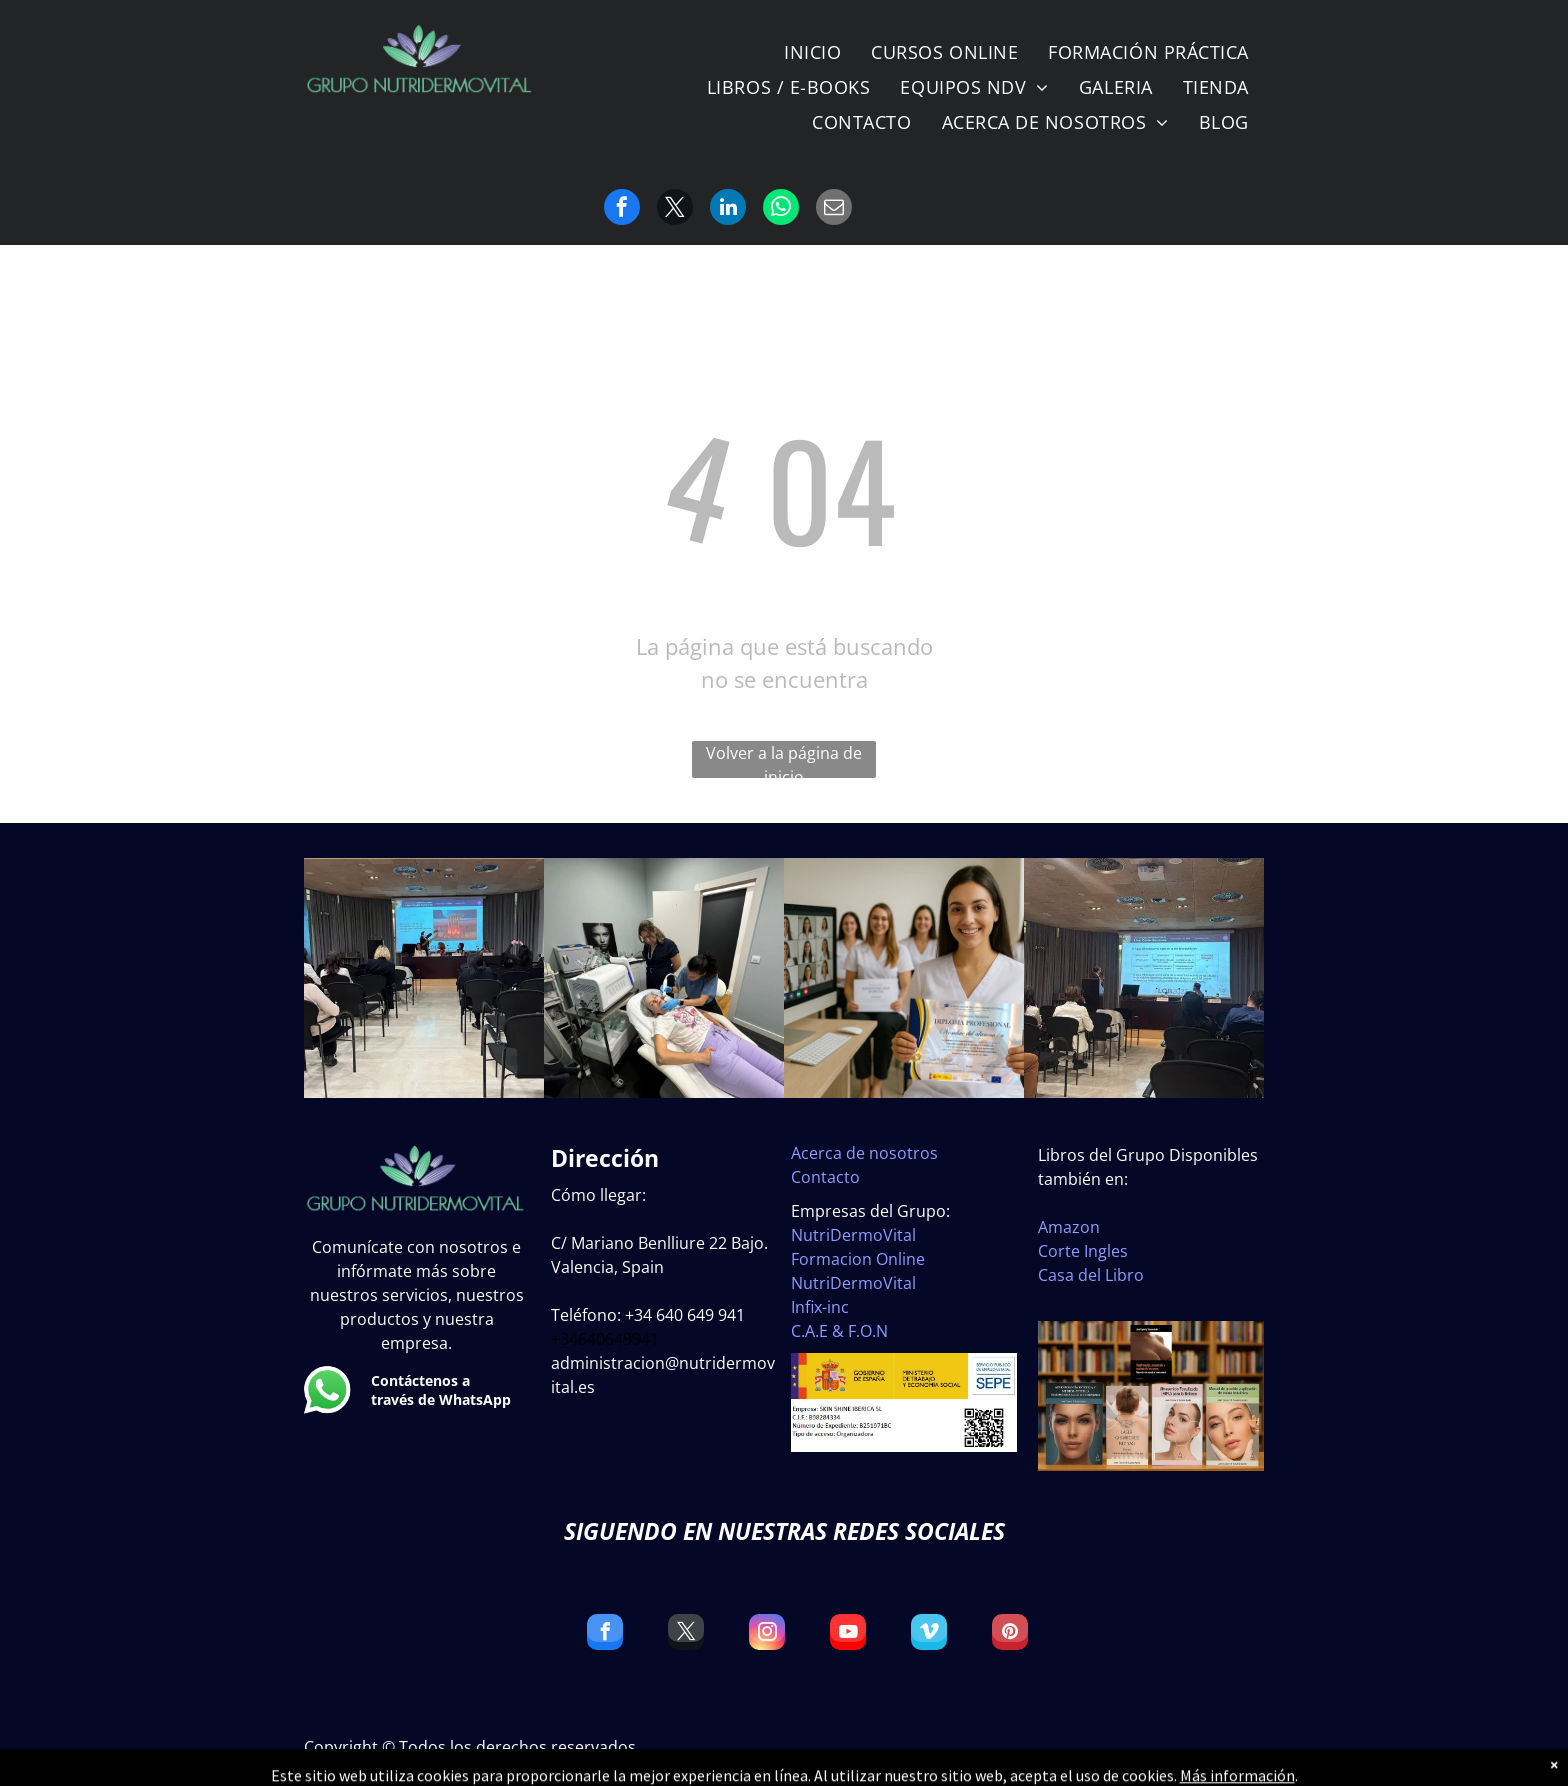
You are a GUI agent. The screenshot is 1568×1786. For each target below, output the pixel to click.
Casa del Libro (1091, 1275)
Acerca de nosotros (864, 1153)
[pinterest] (1010, 1634)
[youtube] (848, 1634)
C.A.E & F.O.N (839, 1331)
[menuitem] (812, 52)
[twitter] (686, 1634)
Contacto (825, 1177)
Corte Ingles (1083, 1251)
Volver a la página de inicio (784, 760)
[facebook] (605, 1634)
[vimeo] (929, 1634)
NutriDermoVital (853, 1235)
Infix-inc (820, 1307)
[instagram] (767, 1634)
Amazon (1069, 1227)
